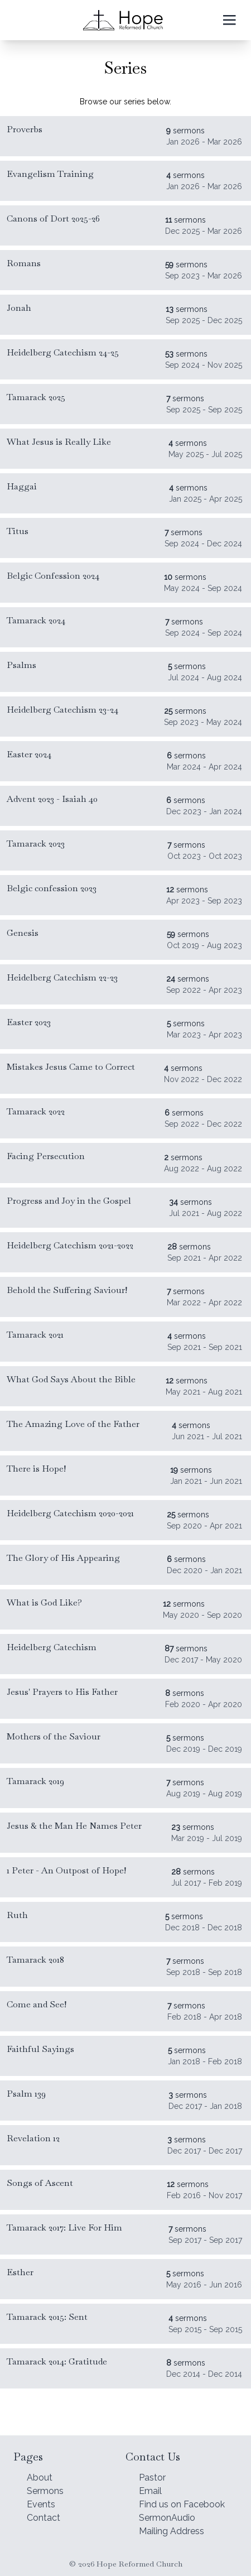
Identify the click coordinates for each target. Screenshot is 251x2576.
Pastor (152, 2477)
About (39, 2477)
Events (41, 2504)
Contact (43, 2517)
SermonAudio (167, 2517)
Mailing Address (171, 2531)
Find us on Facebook (182, 2504)
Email (150, 2491)
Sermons (45, 2491)
